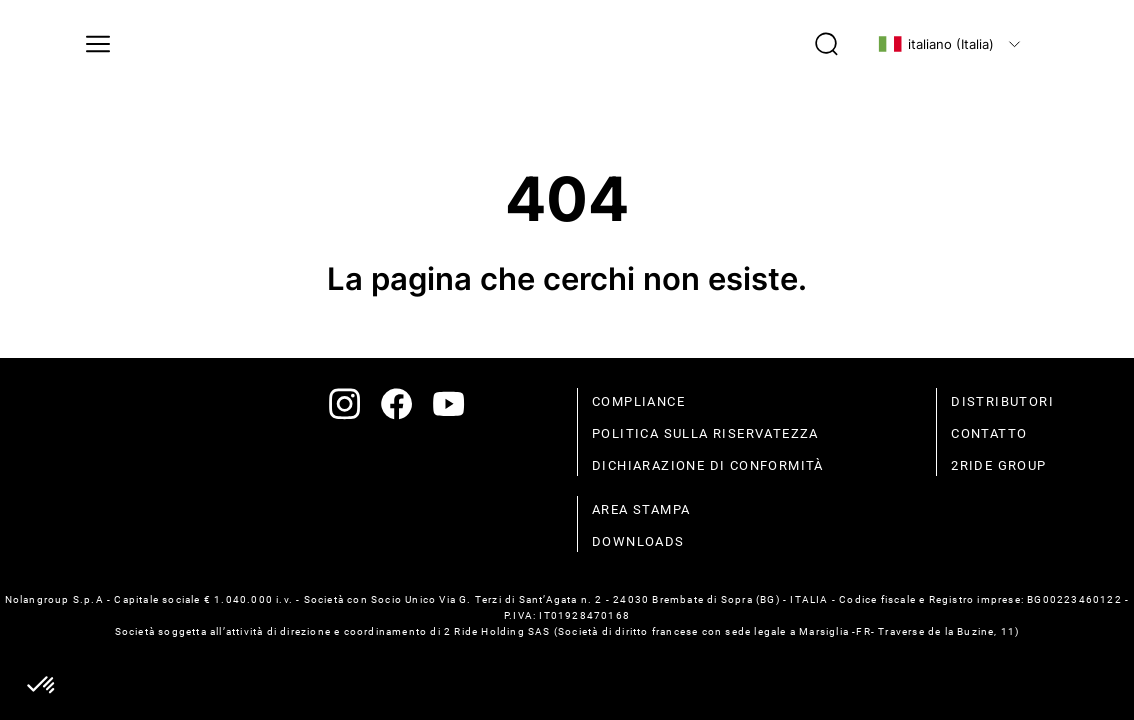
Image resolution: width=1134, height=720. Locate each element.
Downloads (638, 541)
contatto (989, 433)
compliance (638, 401)
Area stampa (641, 509)
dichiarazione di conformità (708, 465)
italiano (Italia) (936, 44)
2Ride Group (998, 465)
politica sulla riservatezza (705, 433)
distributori (1002, 401)
